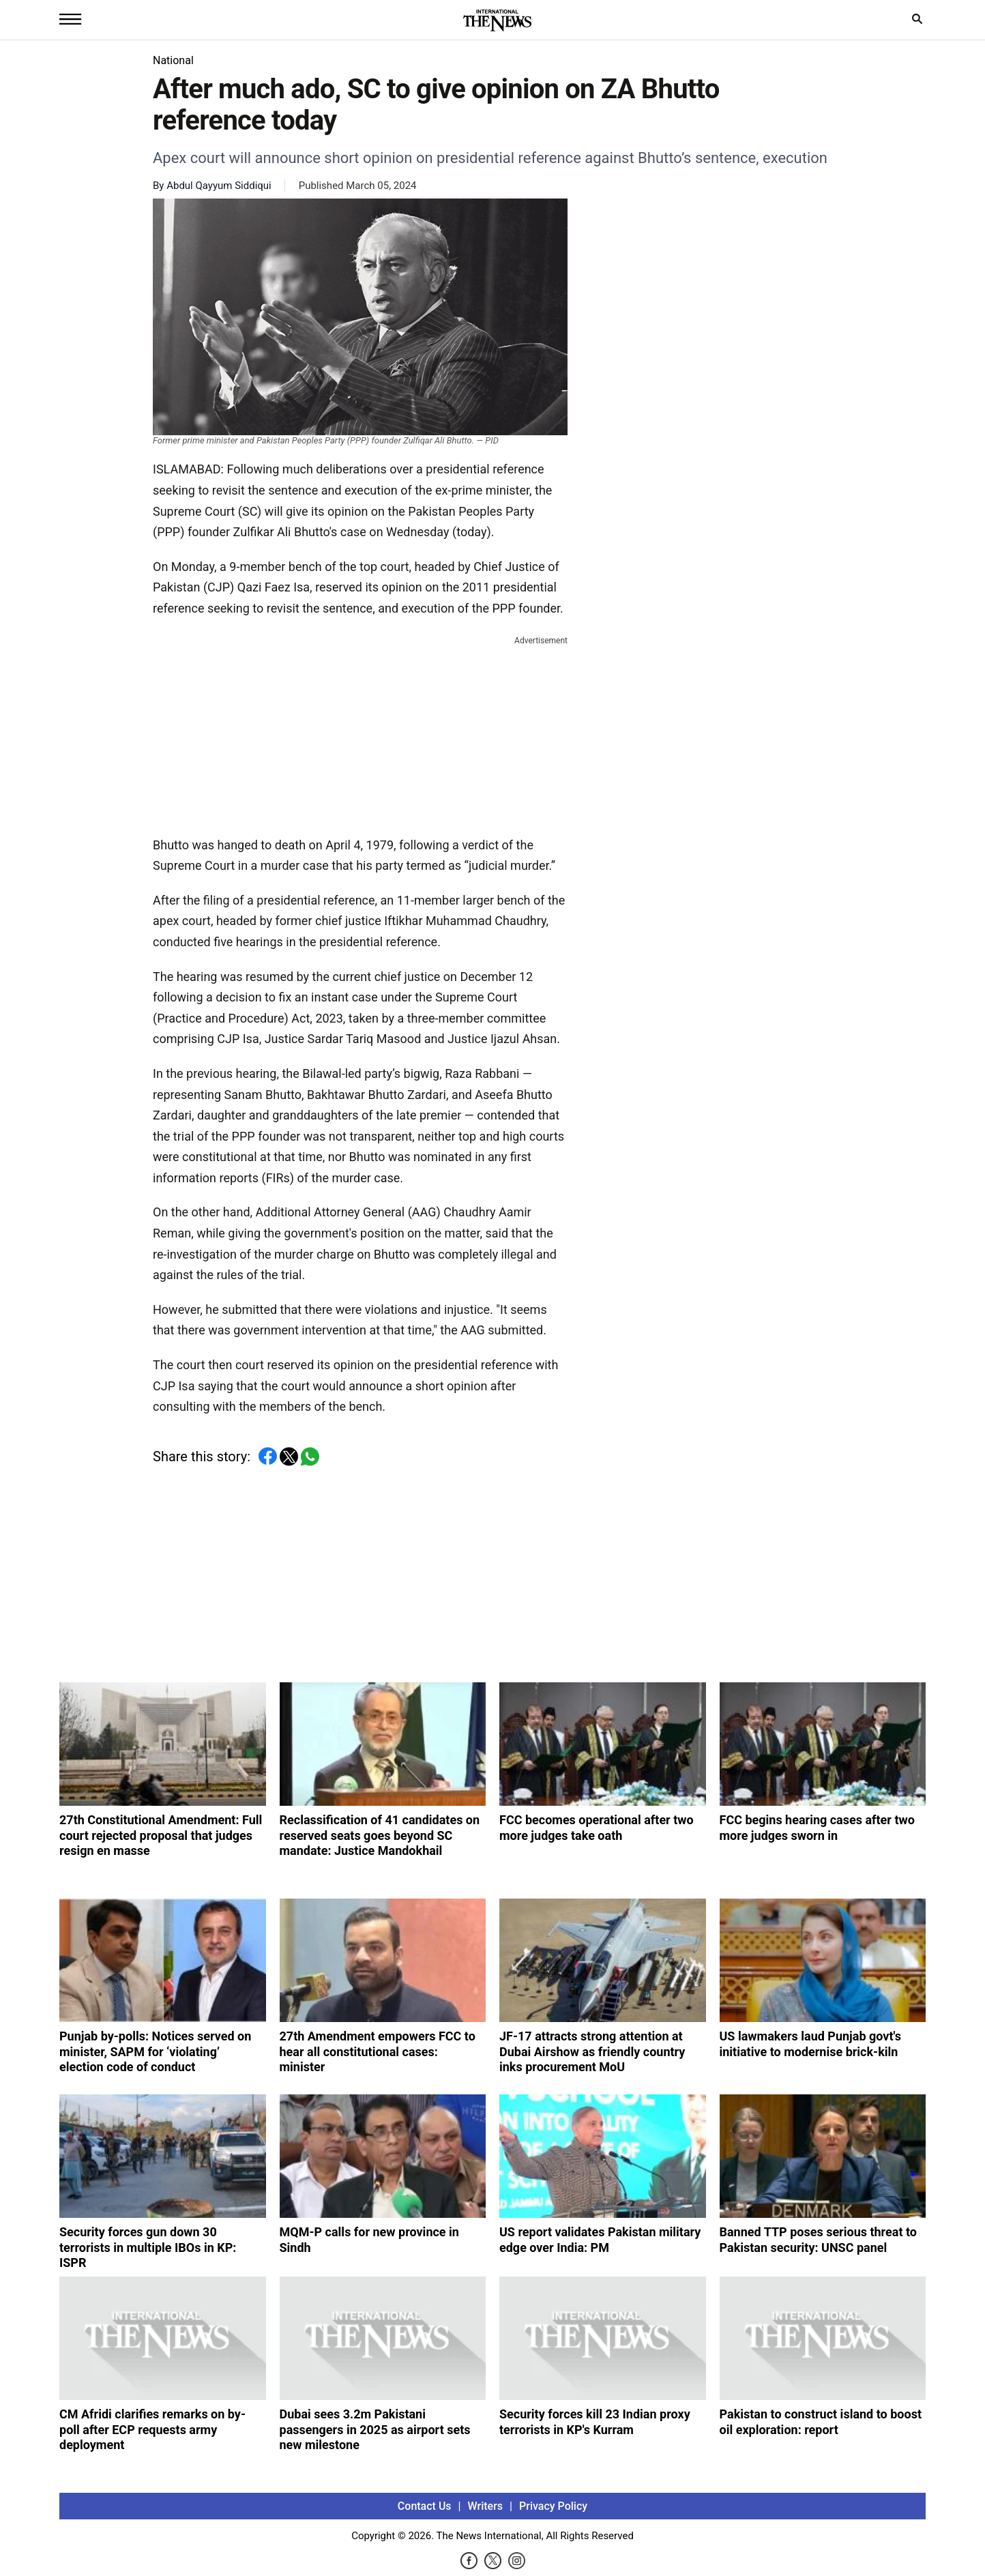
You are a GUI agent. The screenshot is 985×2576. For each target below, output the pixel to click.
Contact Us (425, 2506)
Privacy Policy (553, 2506)
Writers (485, 2506)
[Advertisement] (360, 733)
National (173, 60)
